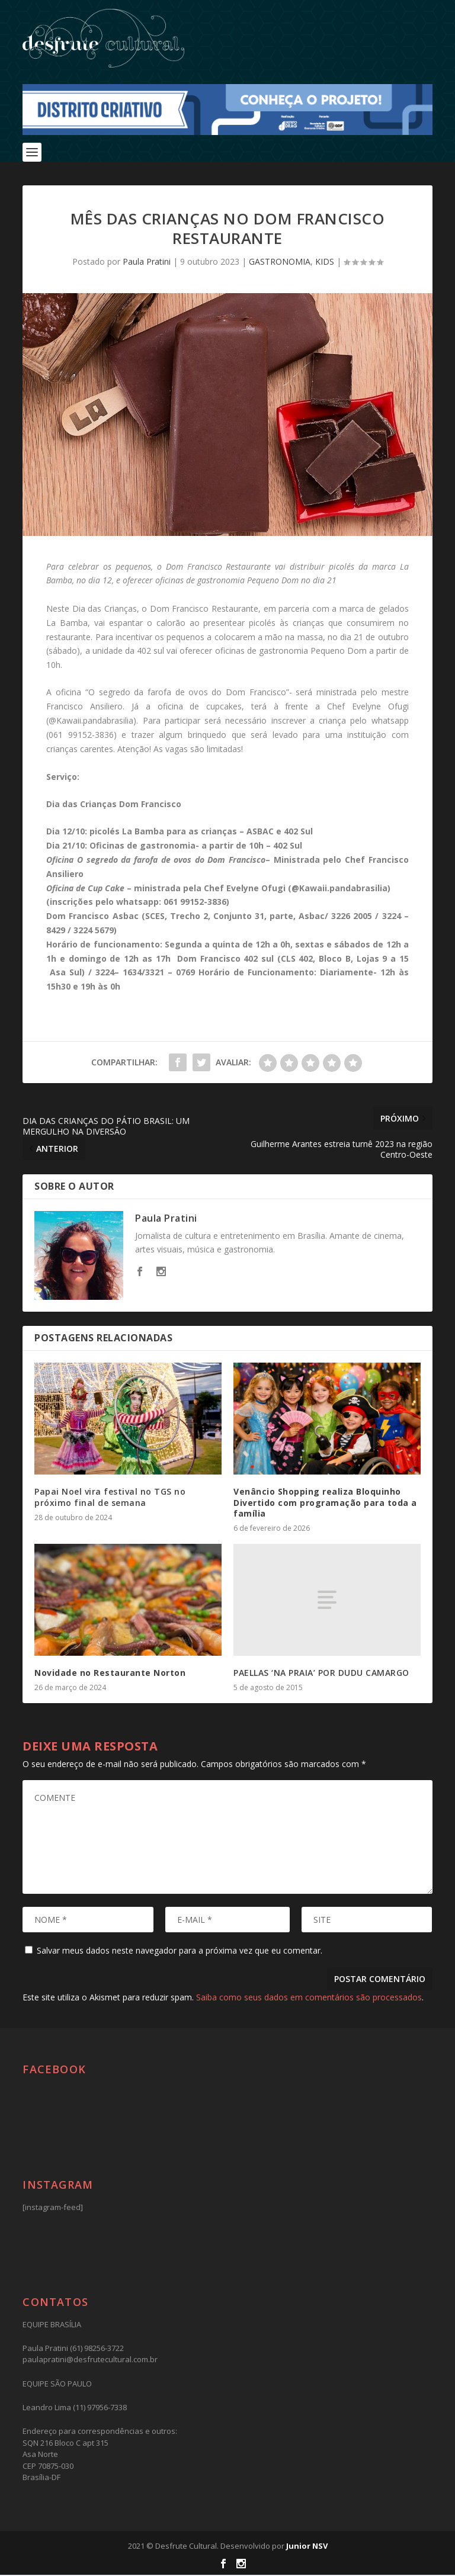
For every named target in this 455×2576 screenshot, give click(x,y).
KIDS (324, 262)
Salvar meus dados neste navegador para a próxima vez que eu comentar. (179, 1951)
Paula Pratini (147, 262)
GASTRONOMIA (279, 262)
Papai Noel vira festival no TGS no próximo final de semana (109, 1498)
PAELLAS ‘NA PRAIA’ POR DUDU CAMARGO (321, 1673)
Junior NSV (307, 2547)
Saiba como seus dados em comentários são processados (309, 1998)
